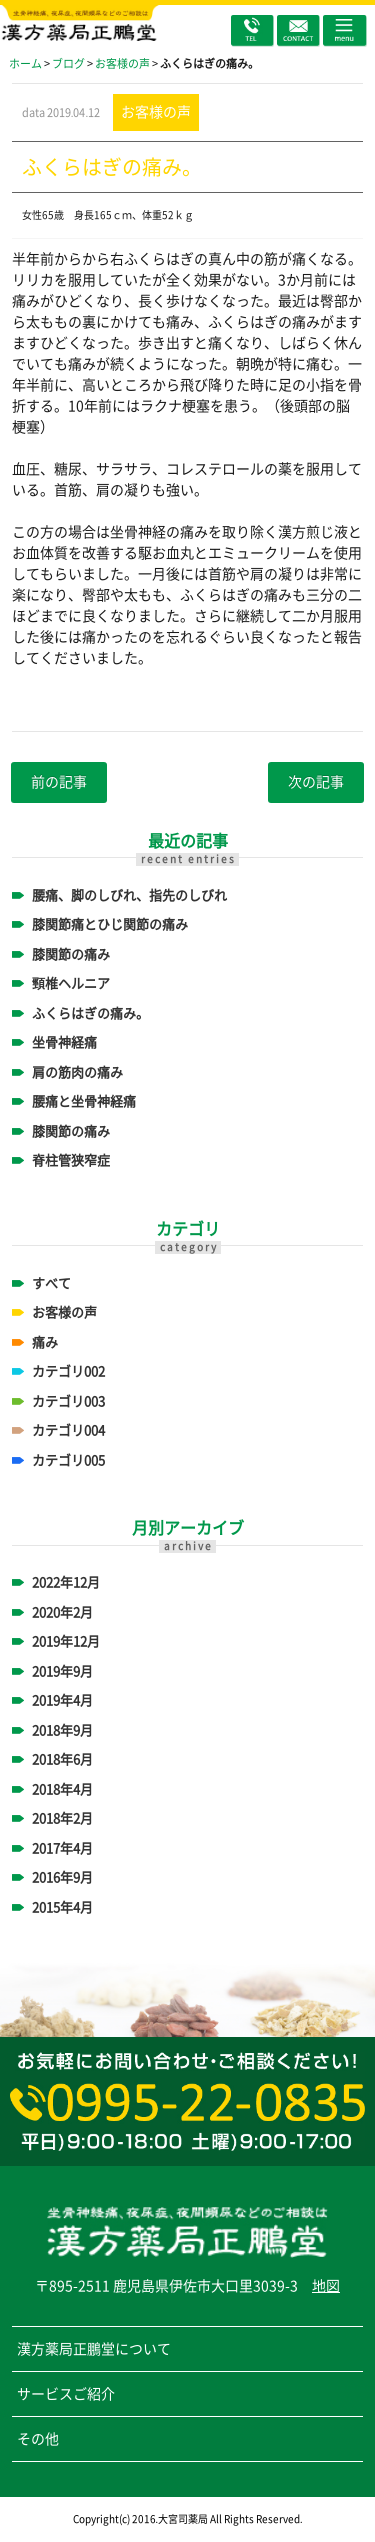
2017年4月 (62, 1848)
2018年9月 (62, 1730)
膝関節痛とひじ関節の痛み (110, 924)
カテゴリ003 (68, 1401)
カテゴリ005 (68, 1460)
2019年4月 (62, 1700)
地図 (326, 2286)
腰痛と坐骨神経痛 (84, 1101)
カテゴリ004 (68, 1430)
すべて (51, 1283)
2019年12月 (66, 1641)
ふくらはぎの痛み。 (90, 1013)
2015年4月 (62, 1907)
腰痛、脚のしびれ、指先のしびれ (129, 895)
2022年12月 (66, 1582)
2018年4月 (62, 1789)
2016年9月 (62, 1877)
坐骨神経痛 (64, 1042)
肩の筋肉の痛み (77, 1072)
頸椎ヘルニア (71, 983)
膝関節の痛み (71, 954)
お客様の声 (64, 1312)
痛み (45, 1342)
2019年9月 (62, 1671)
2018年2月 (62, 1818)
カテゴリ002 (68, 1371)
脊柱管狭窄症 (71, 1160)
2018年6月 (62, 1759)
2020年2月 (62, 1612)
